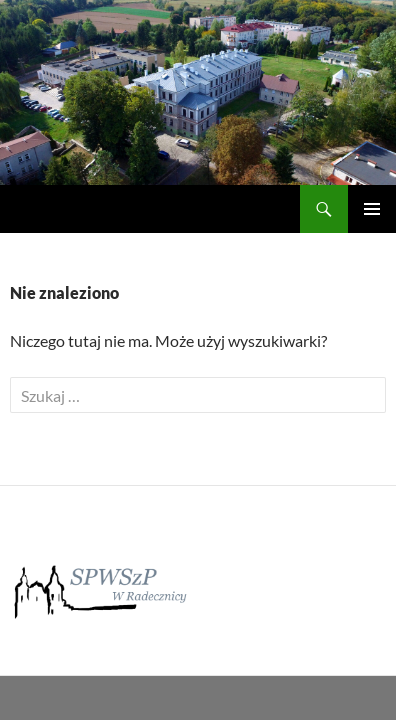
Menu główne (372, 209)
